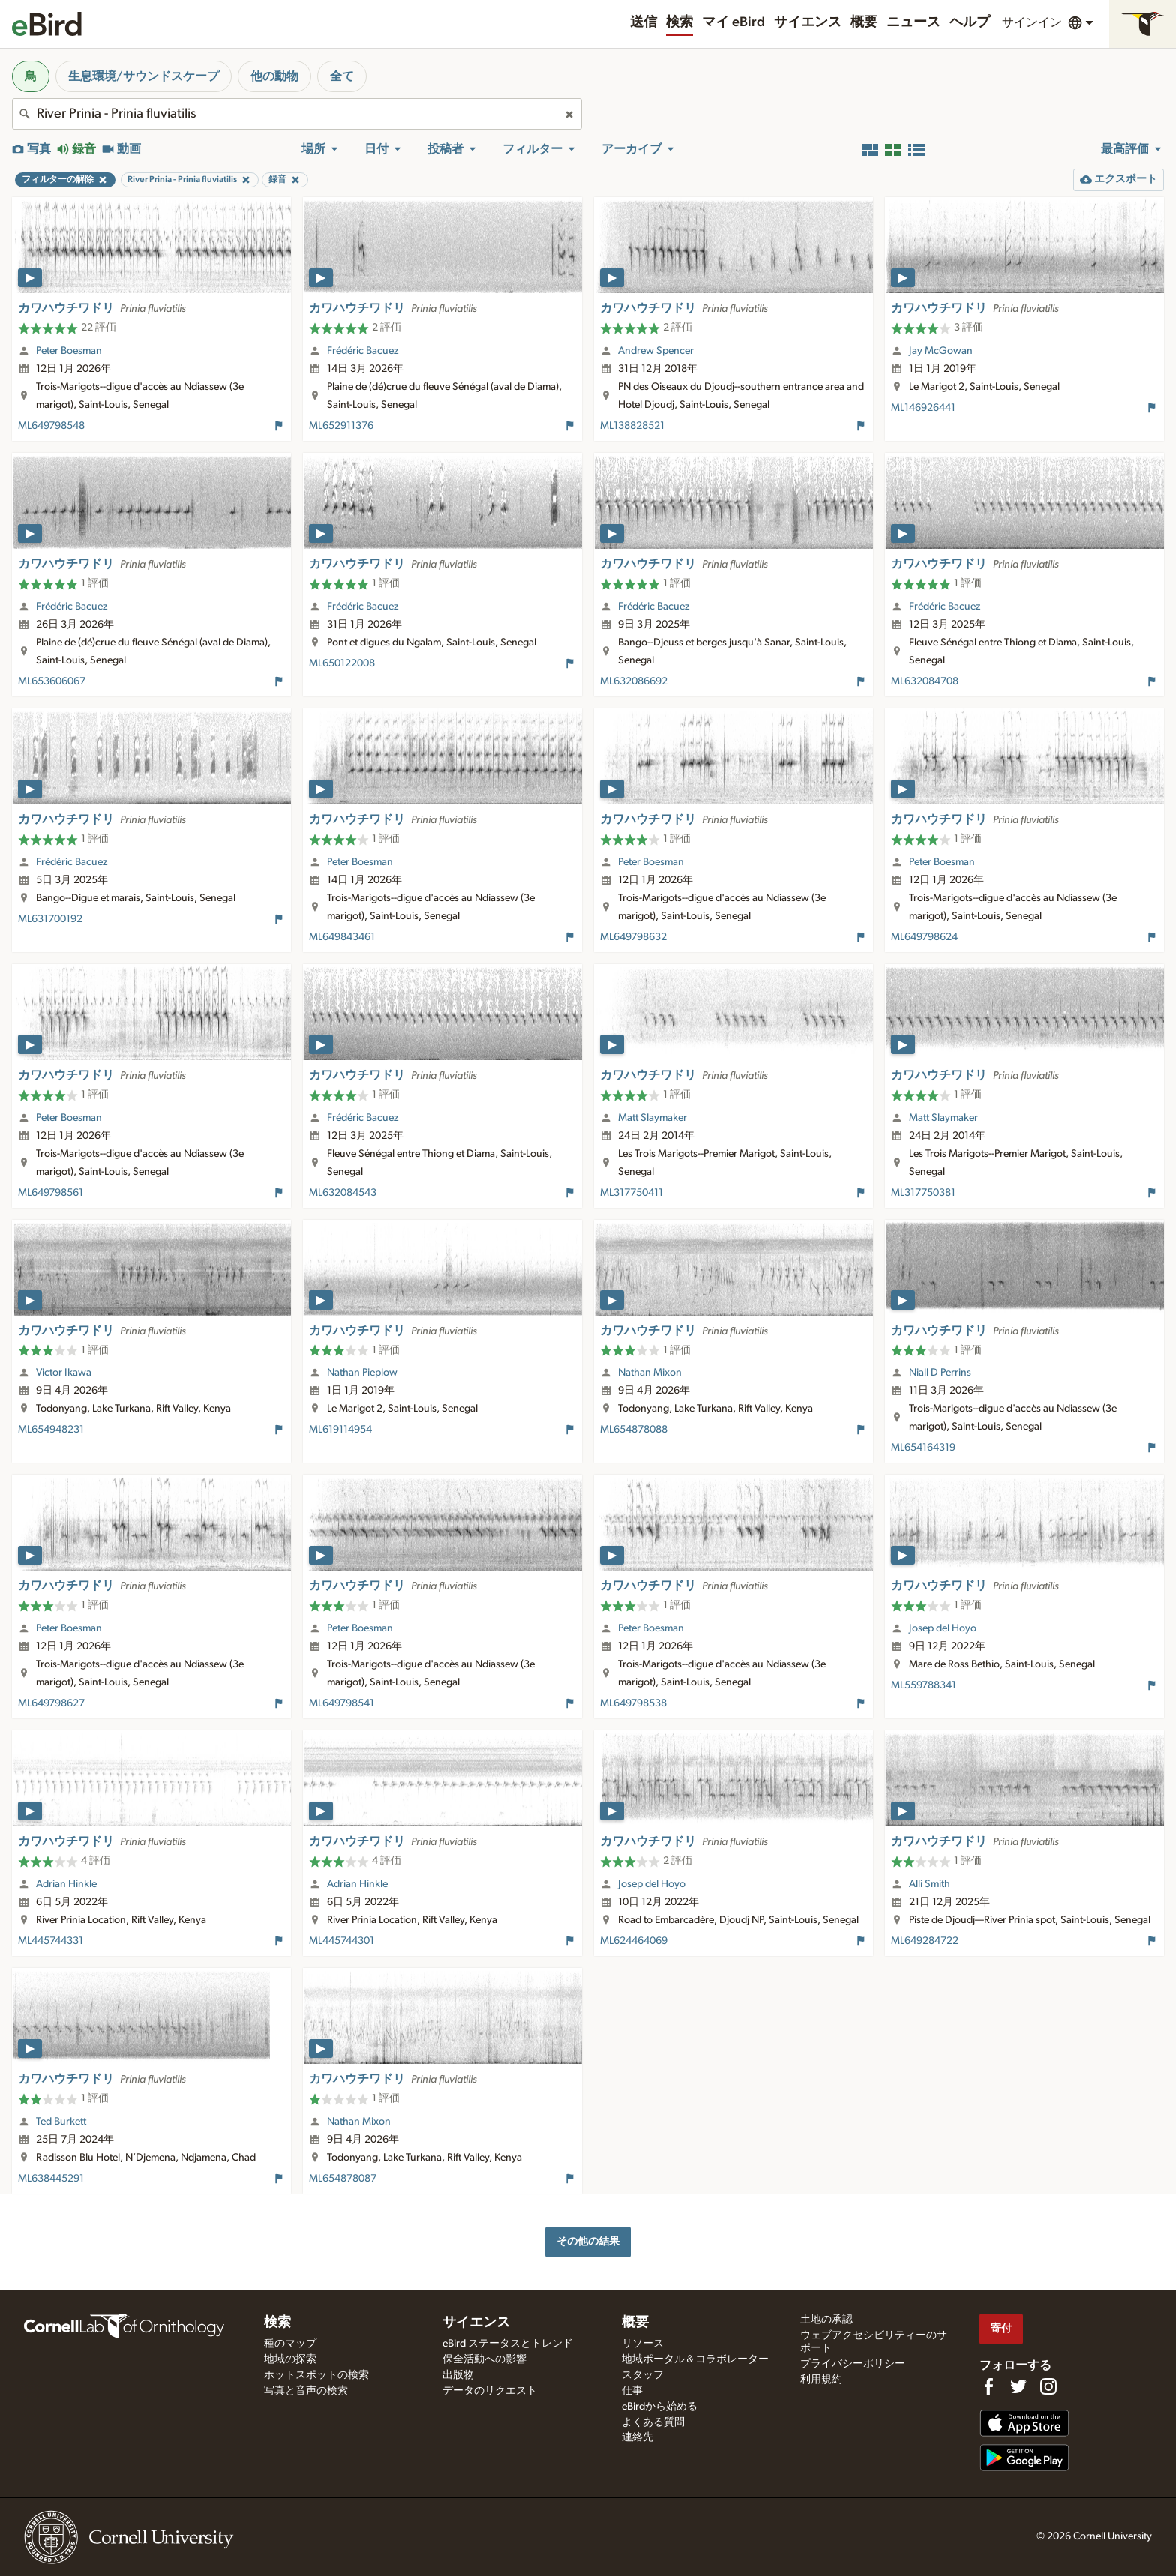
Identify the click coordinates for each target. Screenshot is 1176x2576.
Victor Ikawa (64, 1372)
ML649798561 (50, 1193)
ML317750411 (631, 1193)
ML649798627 (51, 1703)
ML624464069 (634, 1941)
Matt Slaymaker (652, 1118)
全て (342, 76)
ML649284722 (924, 1941)
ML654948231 (51, 1429)
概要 (864, 22)
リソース (643, 2343)
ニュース (913, 22)
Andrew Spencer (656, 351)
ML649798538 (633, 1703)
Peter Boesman (69, 351)
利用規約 (821, 2379)
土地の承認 (826, 2319)
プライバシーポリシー (852, 2364)
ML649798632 (633, 937)
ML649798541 (341, 1703)
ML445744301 (341, 1941)
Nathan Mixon (650, 1372)
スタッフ (643, 2375)
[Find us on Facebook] (989, 2386)
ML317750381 (923, 1193)
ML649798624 (924, 937)
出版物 (458, 2375)
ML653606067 (52, 681)
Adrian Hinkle (66, 1884)
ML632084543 (342, 1193)
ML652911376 (341, 426)
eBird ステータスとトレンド (507, 2343)
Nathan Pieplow (362, 1372)
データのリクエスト (489, 2391)
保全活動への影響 (484, 2359)
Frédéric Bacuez (362, 351)
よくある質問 (653, 2422)
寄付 (1001, 2328)
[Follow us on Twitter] (1019, 2386)
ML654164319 (923, 1447)
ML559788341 (923, 1685)
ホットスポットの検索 (316, 2375)
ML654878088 (634, 1429)
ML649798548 (51, 426)
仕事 (632, 2391)
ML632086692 (634, 681)
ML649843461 (342, 937)
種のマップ (290, 2343)
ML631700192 (50, 919)
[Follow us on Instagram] (1049, 2386)
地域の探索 (290, 2359)
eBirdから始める (660, 2406)
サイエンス (808, 22)
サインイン (1032, 22)
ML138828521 (632, 426)
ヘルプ (970, 22)
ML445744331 (50, 1941)
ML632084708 (924, 681)
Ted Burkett (61, 2121)
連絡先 (637, 2437)
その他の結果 (588, 2241)
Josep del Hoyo (942, 1628)
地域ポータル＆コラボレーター (695, 2359)
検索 (679, 22)
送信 (643, 22)
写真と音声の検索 (306, 2391)
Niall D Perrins (940, 1372)
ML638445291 (51, 2178)
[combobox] (297, 114)
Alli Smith (929, 1884)
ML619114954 (340, 1429)
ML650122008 (342, 663)
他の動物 (274, 76)
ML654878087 (342, 2178)
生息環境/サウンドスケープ (143, 76)
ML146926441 (923, 408)
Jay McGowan (941, 351)
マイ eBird (733, 22)
